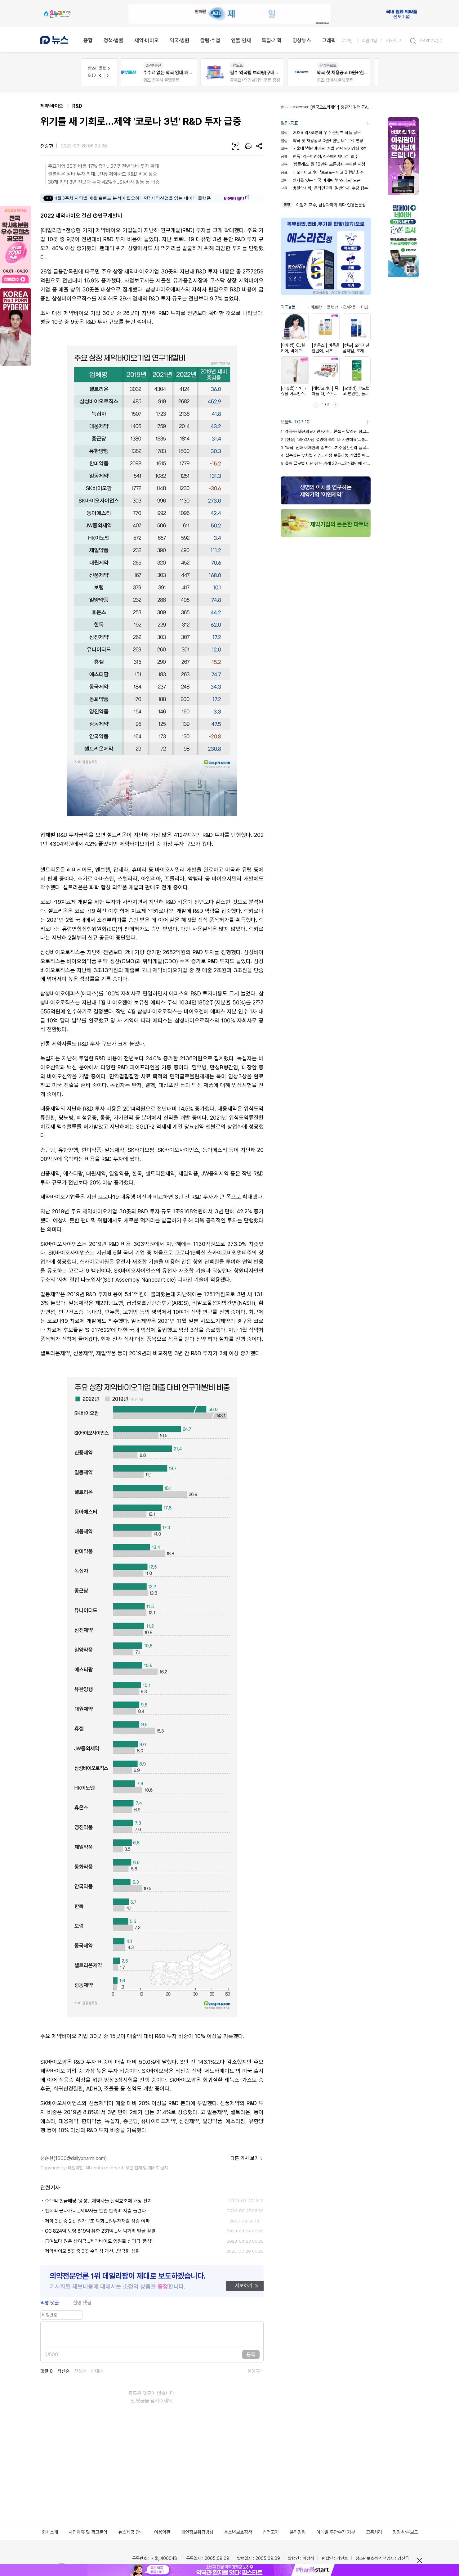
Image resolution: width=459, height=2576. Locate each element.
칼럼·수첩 (210, 40)
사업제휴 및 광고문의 (88, 2532)
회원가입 (369, 40)
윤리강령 (298, 2532)
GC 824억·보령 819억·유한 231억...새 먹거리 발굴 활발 (100, 2231)
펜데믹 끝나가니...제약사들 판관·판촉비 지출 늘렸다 (95, 2211)
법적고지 (271, 2532)
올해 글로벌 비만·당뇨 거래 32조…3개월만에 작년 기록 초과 (326, 463)
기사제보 (393, 40)
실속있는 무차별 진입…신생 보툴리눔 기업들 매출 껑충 (326, 455)
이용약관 (162, 2532)
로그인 (347, 40)
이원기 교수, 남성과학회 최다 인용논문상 (331, 205)
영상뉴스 (301, 40)
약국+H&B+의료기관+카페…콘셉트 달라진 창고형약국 (326, 431)
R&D (77, 106)
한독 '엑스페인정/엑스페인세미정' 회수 (319, 156)
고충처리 (374, 2532)
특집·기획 (272, 40)
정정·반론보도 (405, 2532)
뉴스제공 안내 (131, 2532)
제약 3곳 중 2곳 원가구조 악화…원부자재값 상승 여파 (97, 2221)
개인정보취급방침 (197, 2532)
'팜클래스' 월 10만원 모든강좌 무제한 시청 (323, 164)
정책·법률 (113, 40)
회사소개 (50, 2532)
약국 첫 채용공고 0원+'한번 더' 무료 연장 (322, 140)
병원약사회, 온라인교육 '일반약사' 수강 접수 (324, 188)
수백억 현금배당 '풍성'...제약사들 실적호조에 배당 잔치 (98, 2201)
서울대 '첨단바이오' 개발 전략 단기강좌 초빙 (324, 148)
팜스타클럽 (99, 68)
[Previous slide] (100, 76)
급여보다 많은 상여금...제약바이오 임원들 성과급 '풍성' (98, 2241)
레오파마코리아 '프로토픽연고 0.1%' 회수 (322, 172)
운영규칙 (255, 2371)
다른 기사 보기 (247, 2158)
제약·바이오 (146, 40)
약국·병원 (179, 40)
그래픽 (329, 40)
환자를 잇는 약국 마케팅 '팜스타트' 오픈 (320, 180)
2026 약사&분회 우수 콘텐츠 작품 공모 (321, 132)
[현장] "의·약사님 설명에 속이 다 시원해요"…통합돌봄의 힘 (326, 439)
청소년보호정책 (238, 2532)
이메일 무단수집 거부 (335, 2532)
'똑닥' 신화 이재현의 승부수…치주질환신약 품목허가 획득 (326, 447)
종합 (88, 40)
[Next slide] (107, 76)
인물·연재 (241, 40)
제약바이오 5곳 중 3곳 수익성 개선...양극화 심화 (92, 2251)
